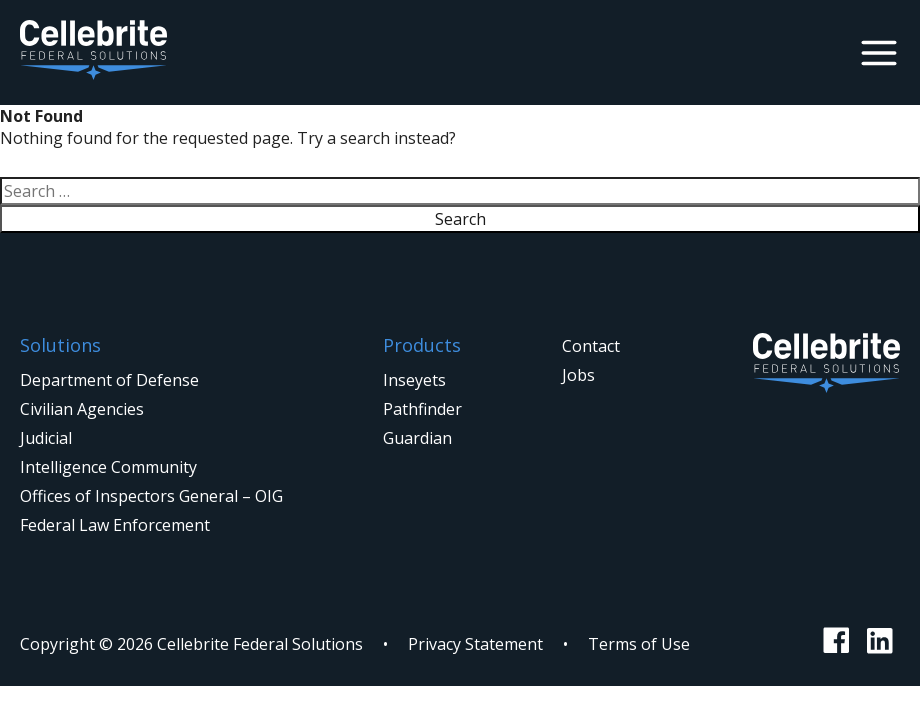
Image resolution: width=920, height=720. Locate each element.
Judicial (46, 438)
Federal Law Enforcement (115, 525)
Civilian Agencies (82, 409)
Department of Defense (109, 380)
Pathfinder (422, 409)
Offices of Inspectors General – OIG (151, 496)
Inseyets (414, 380)
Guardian (417, 438)
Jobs (578, 375)
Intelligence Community (108, 467)
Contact (591, 346)
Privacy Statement (475, 644)
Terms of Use (639, 644)
